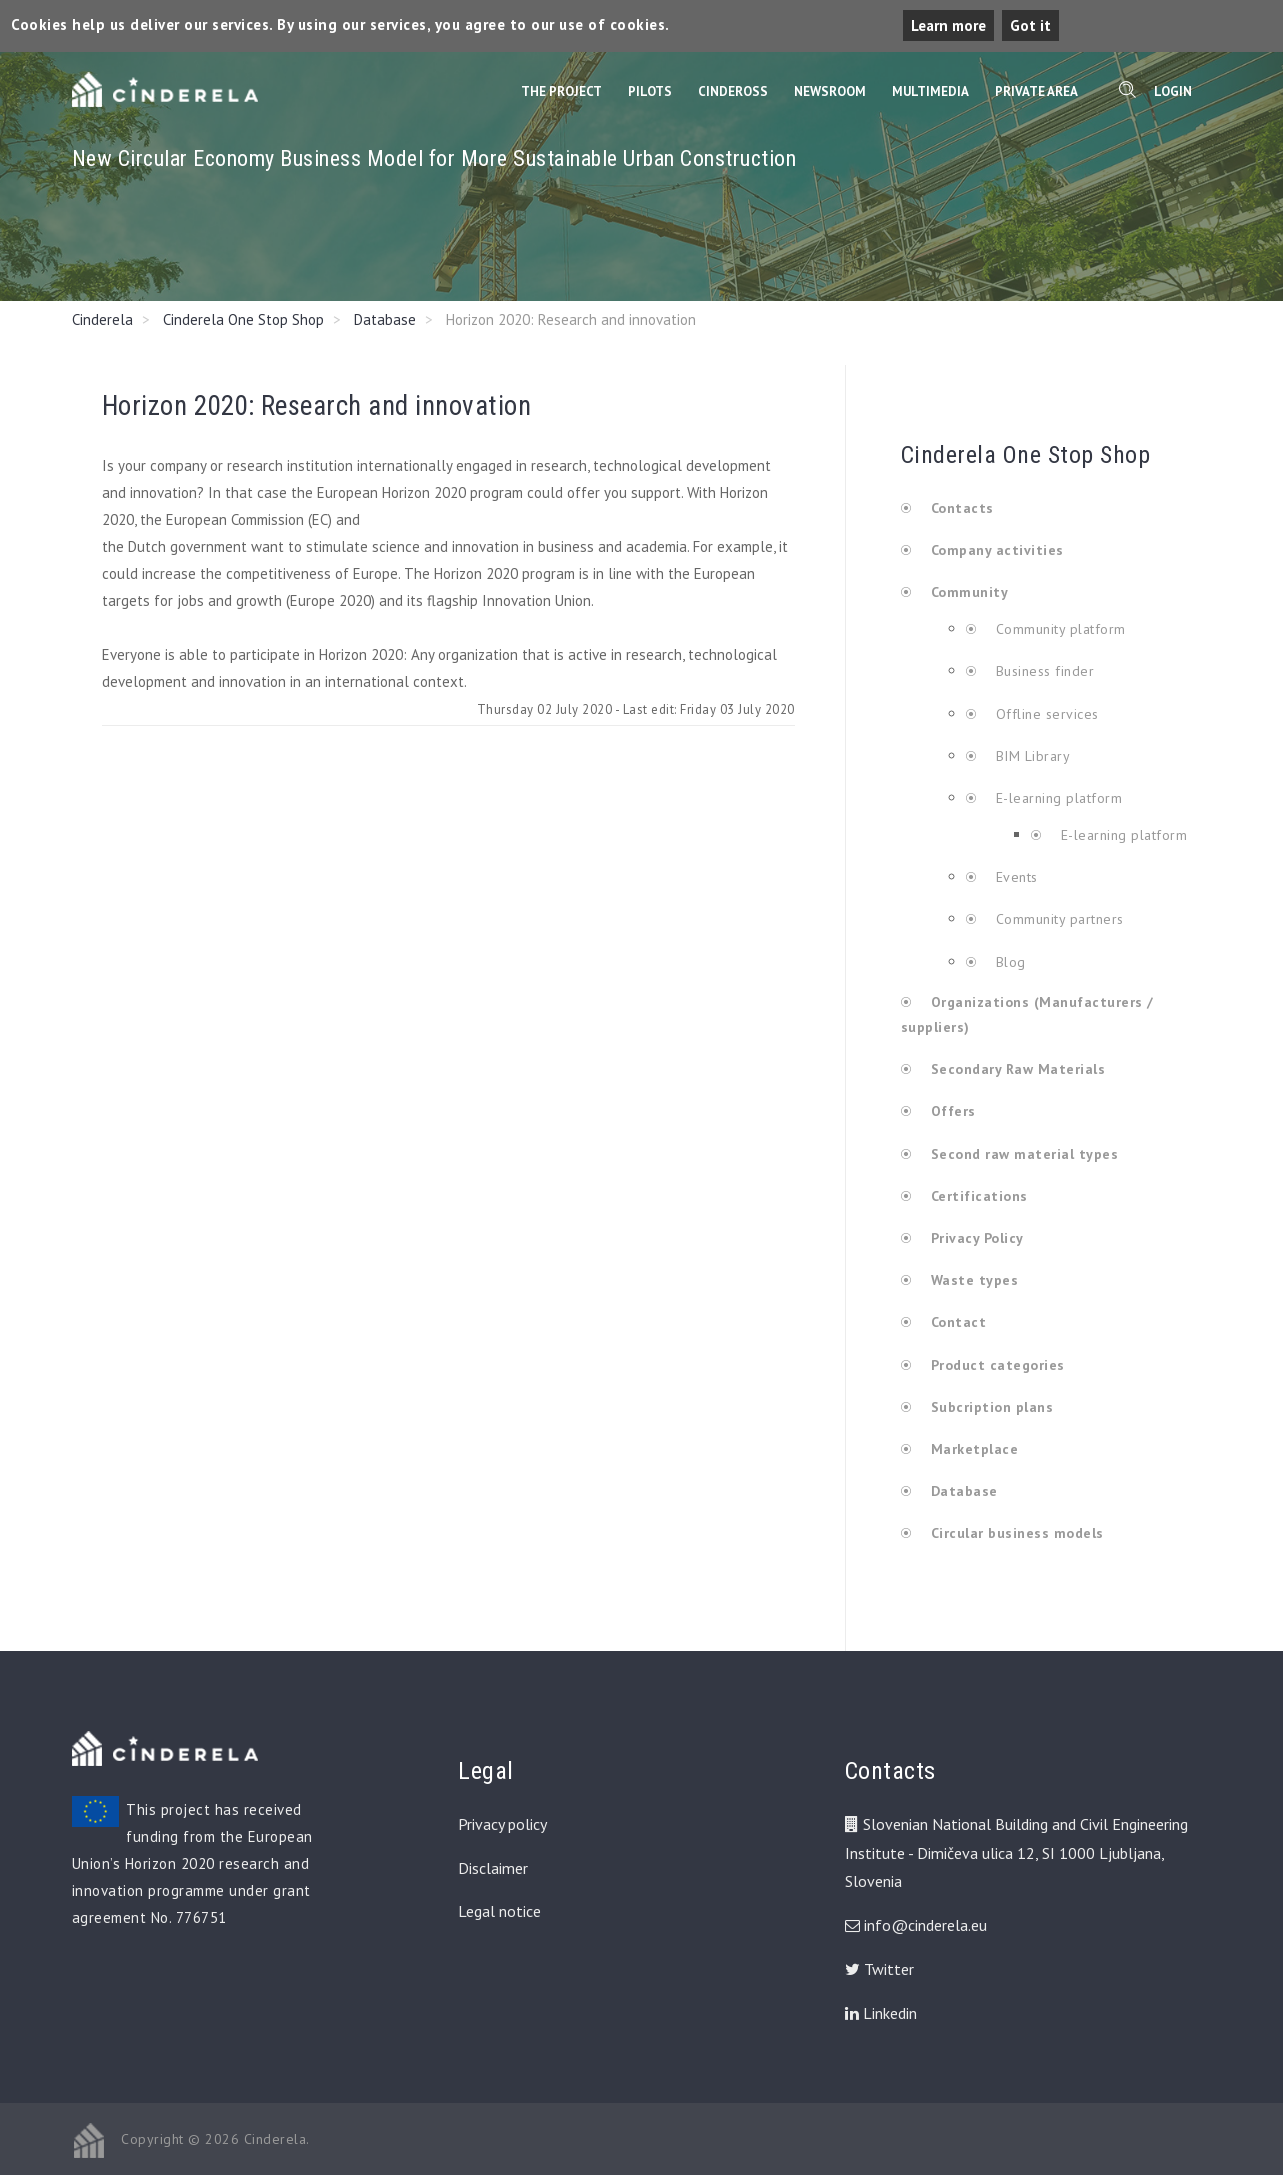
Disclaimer (493, 1868)
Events (1014, 877)
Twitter (879, 1969)
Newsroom (830, 91)
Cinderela (102, 319)
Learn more (948, 25)
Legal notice (499, 1911)
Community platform (1058, 629)
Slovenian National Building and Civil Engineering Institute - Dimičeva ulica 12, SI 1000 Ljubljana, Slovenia (1016, 1853)
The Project (561, 91)
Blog (1008, 962)
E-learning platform (1059, 798)
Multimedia (930, 91)
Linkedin (881, 2013)
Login (1173, 91)
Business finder (1042, 671)
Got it (1030, 25)
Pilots (650, 91)
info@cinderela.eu (925, 1925)
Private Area (1036, 91)
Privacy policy (502, 1824)
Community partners (1057, 919)
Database (385, 319)
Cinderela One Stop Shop (243, 319)
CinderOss (733, 91)
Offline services (1045, 714)
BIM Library (1030, 756)
